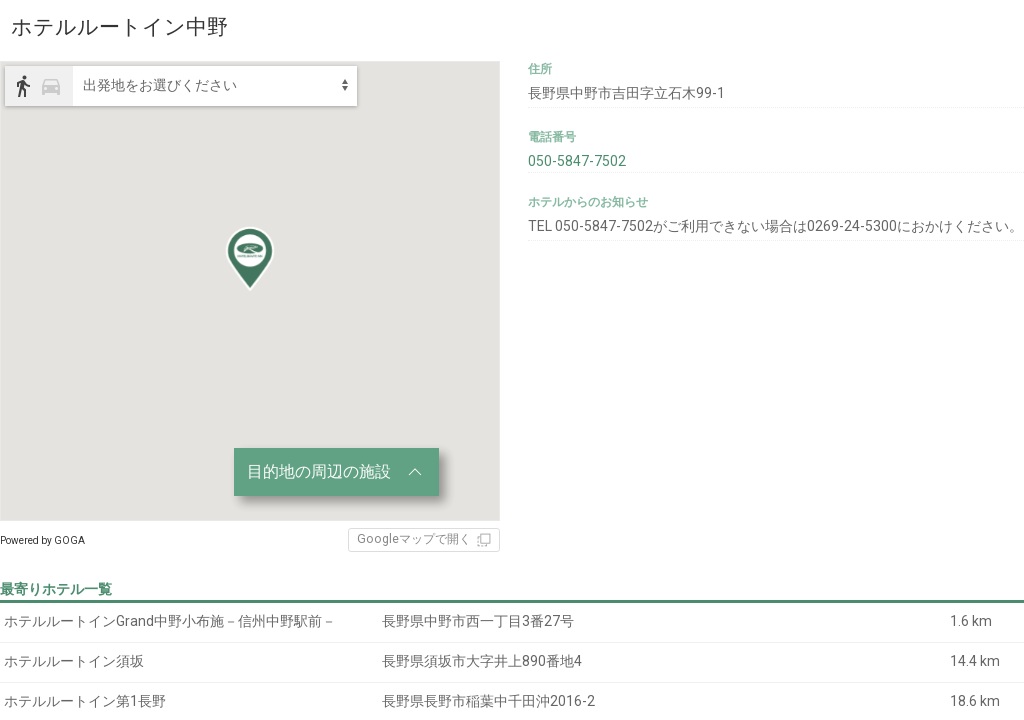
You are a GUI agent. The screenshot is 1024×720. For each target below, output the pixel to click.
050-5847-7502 (577, 161)
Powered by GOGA (42, 540)
